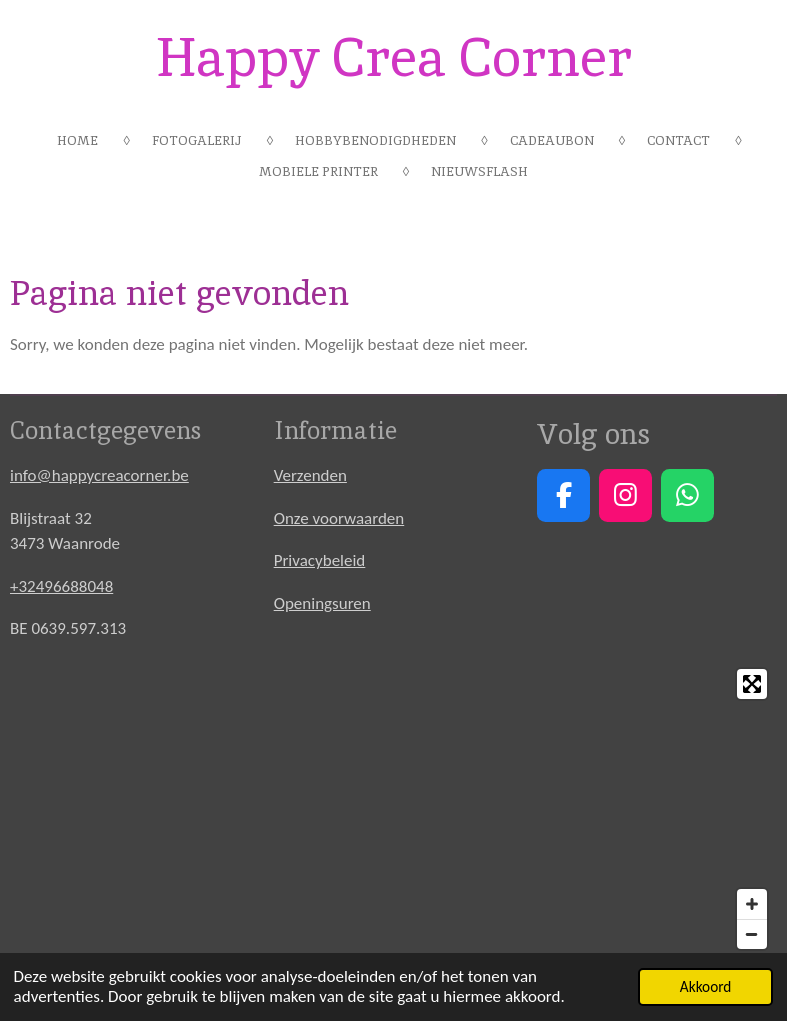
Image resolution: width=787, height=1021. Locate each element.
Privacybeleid (320, 560)
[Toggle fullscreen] (752, 684)
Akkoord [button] (706, 986)
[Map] (393, 809)
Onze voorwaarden (339, 518)
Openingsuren (322, 603)
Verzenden (310, 475)
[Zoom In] (752, 904)
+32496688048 (61, 586)
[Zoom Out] (752, 934)
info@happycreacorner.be (99, 475)
